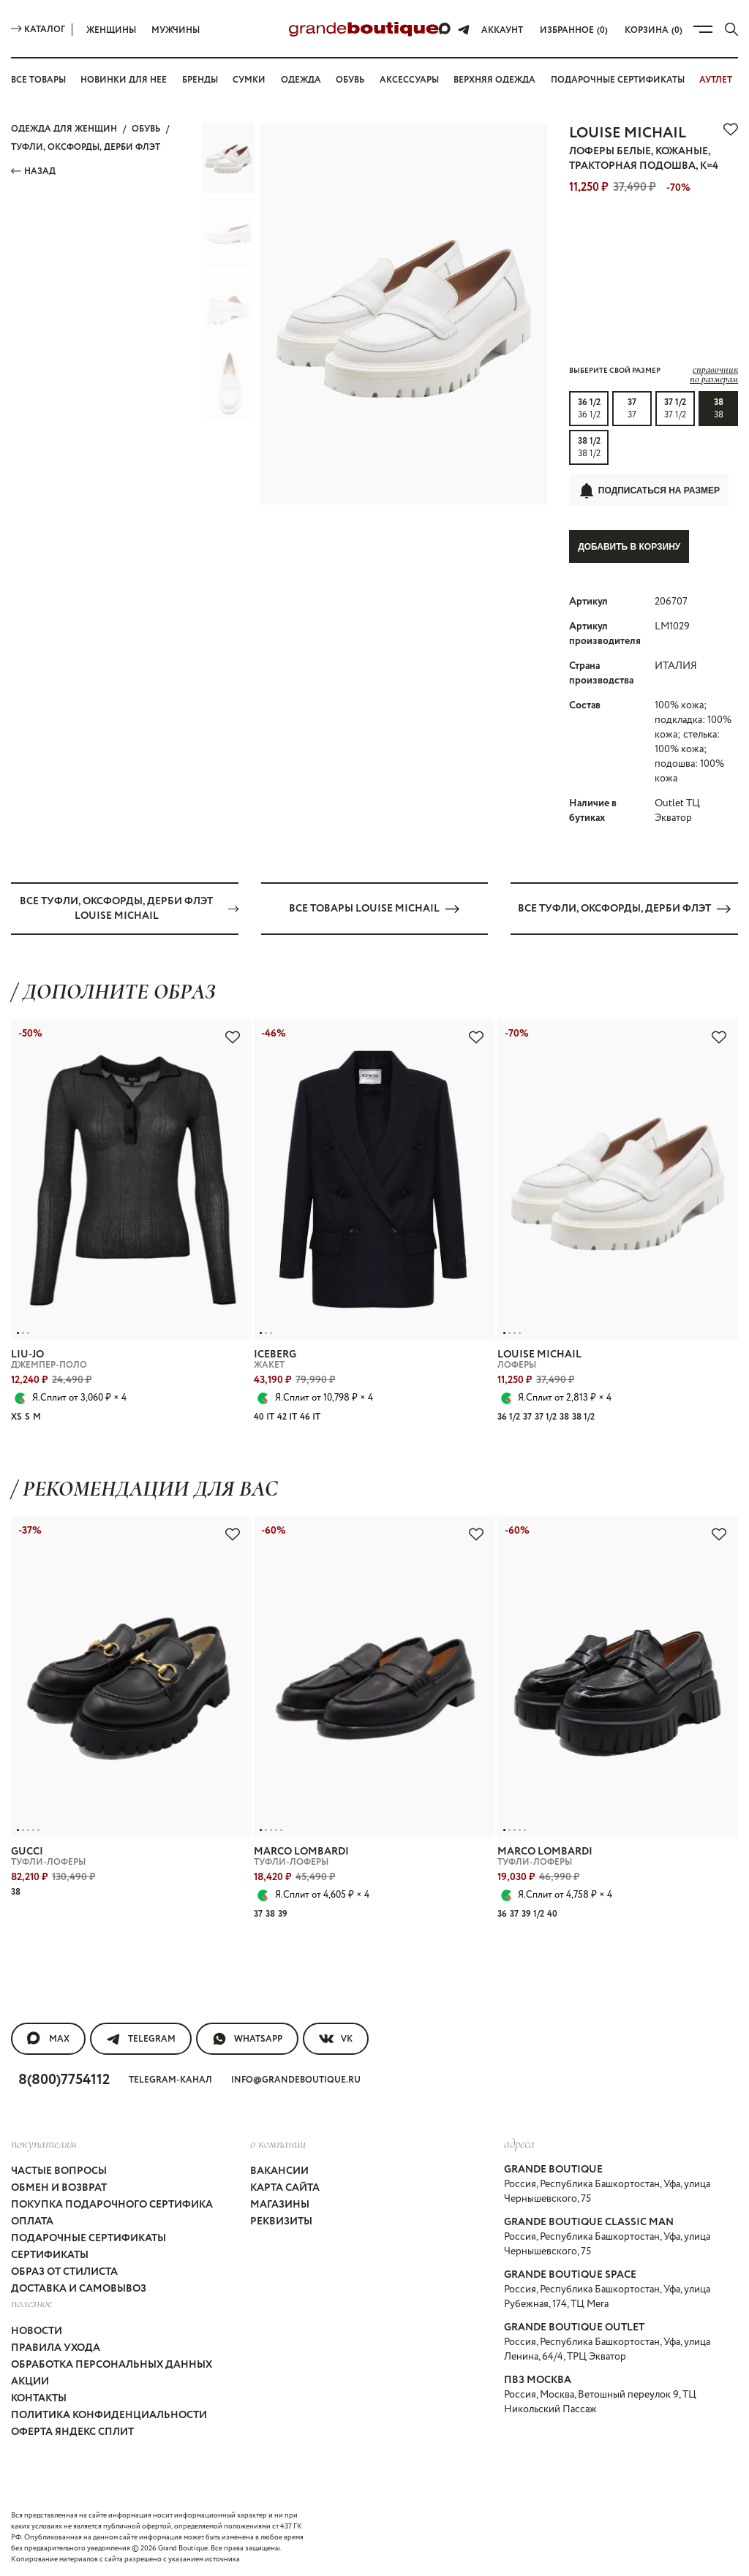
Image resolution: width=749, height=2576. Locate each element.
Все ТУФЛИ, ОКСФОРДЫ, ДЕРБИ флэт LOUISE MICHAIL (129, 908)
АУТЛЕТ (715, 80)
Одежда (301, 80)
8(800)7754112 (64, 2079)
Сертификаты (50, 2255)
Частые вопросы (59, 2171)
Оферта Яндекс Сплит (72, 2431)
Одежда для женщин (64, 129)
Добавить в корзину (629, 547)
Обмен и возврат (59, 2188)
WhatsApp (247, 2038)
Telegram (141, 2038)
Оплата (32, 2221)
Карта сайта (285, 2188)
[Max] (445, 29)
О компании (278, 2142)
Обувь (350, 80)
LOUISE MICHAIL (627, 133)
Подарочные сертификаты (618, 80)
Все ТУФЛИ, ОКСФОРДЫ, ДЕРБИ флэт (624, 908)
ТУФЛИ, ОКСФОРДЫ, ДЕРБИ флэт (85, 147)
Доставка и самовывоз (78, 2288)
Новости (36, 2330)
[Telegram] (463, 29)
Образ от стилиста (64, 2272)
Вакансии (279, 2171)
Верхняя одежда (494, 80)
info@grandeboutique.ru (296, 2079)
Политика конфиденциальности (109, 2414)
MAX (48, 2038)
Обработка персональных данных (111, 2364)
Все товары (38, 80)
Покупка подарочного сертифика (112, 2204)
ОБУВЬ (146, 129)
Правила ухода (55, 2347)
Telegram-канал (170, 2079)
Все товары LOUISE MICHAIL (374, 908)
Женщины (111, 30)
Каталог (38, 29)
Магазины (279, 2204)
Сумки (249, 80)
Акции (30, 2381)
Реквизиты (281, 2221)
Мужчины (175, 30)
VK (336, 2038)
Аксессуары (409, 80)
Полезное (31, 2302)
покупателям (44, 2142)
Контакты (39, 2397)
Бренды (200, 80)
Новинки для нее (123, 80)
